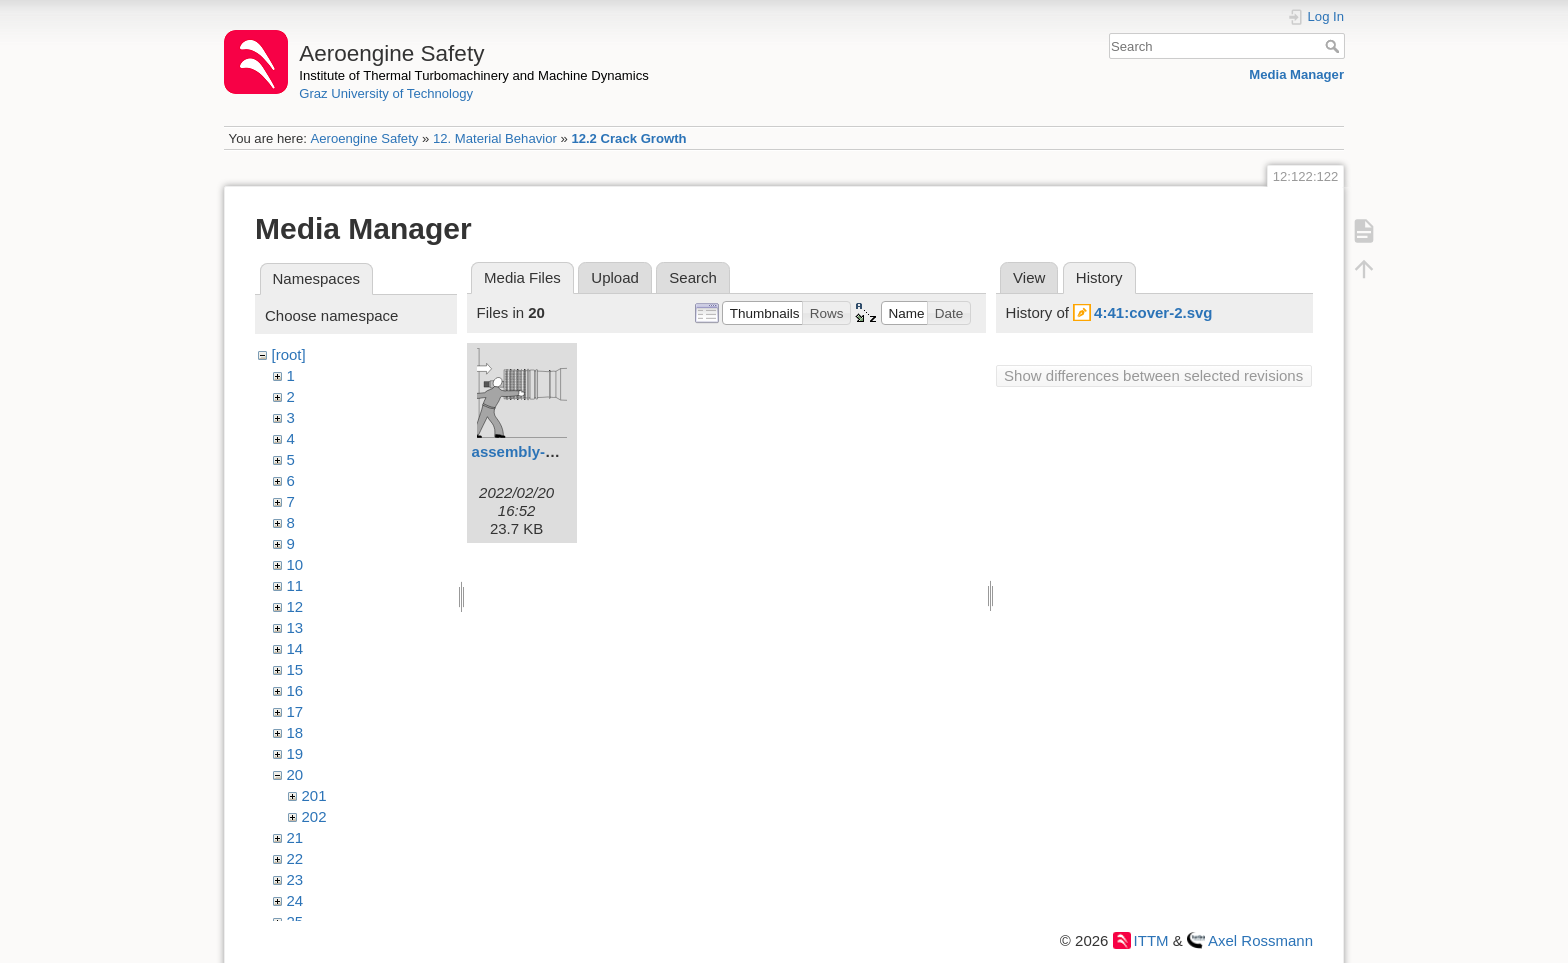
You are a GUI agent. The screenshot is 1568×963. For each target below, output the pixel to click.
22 (295, 858)
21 (295, 837)
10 (295, 564)
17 (295, 711)
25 (295, 921)
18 (295, 732)
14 (295, 648)
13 (295, 627)
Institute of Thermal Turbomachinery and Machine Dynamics (474, 75)
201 (314, 795)
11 (295, 585)
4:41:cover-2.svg (1153, 312)
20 (295, 774)
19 (295, 753)
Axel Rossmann (1260, 940)
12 (295, 606)
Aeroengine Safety (364, 138)
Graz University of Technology (386, 93)
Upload (615, 277)
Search (1334, 46)
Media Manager (1296, 74)
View (1029, 277)
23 (295, 879)
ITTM (1151, 940)
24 (295, 900)
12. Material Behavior (495, 138)
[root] (289, 354)
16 (295, 690)
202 (314, 816)
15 (295, 669)
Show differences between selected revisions (1153, 375)
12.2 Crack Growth (628, 138)
